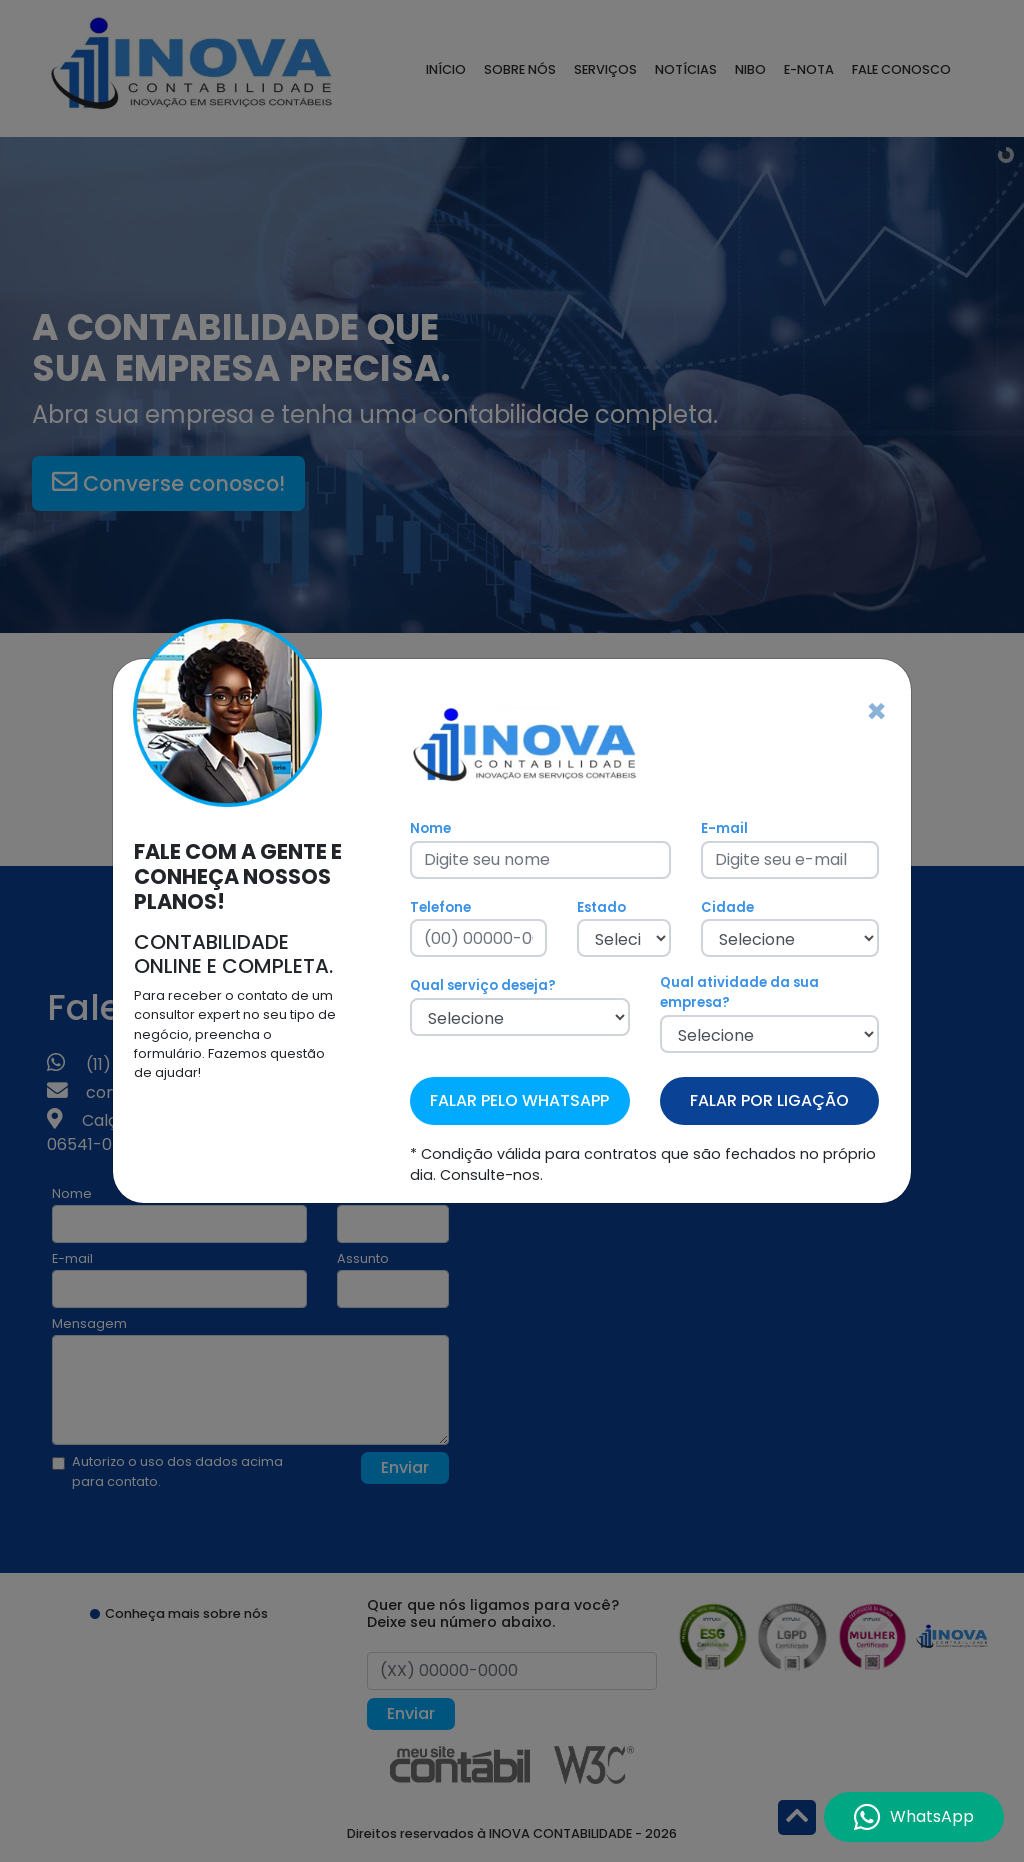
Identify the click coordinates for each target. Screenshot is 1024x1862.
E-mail (724, 828)
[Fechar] (876, 712)
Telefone (440, 907)
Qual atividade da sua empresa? (739, 992)
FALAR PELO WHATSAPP (519, 1100)
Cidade (727, 907)
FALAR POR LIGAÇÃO (769, 1100)
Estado (601, 907)
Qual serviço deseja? (483, 985)
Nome (430, 828)
